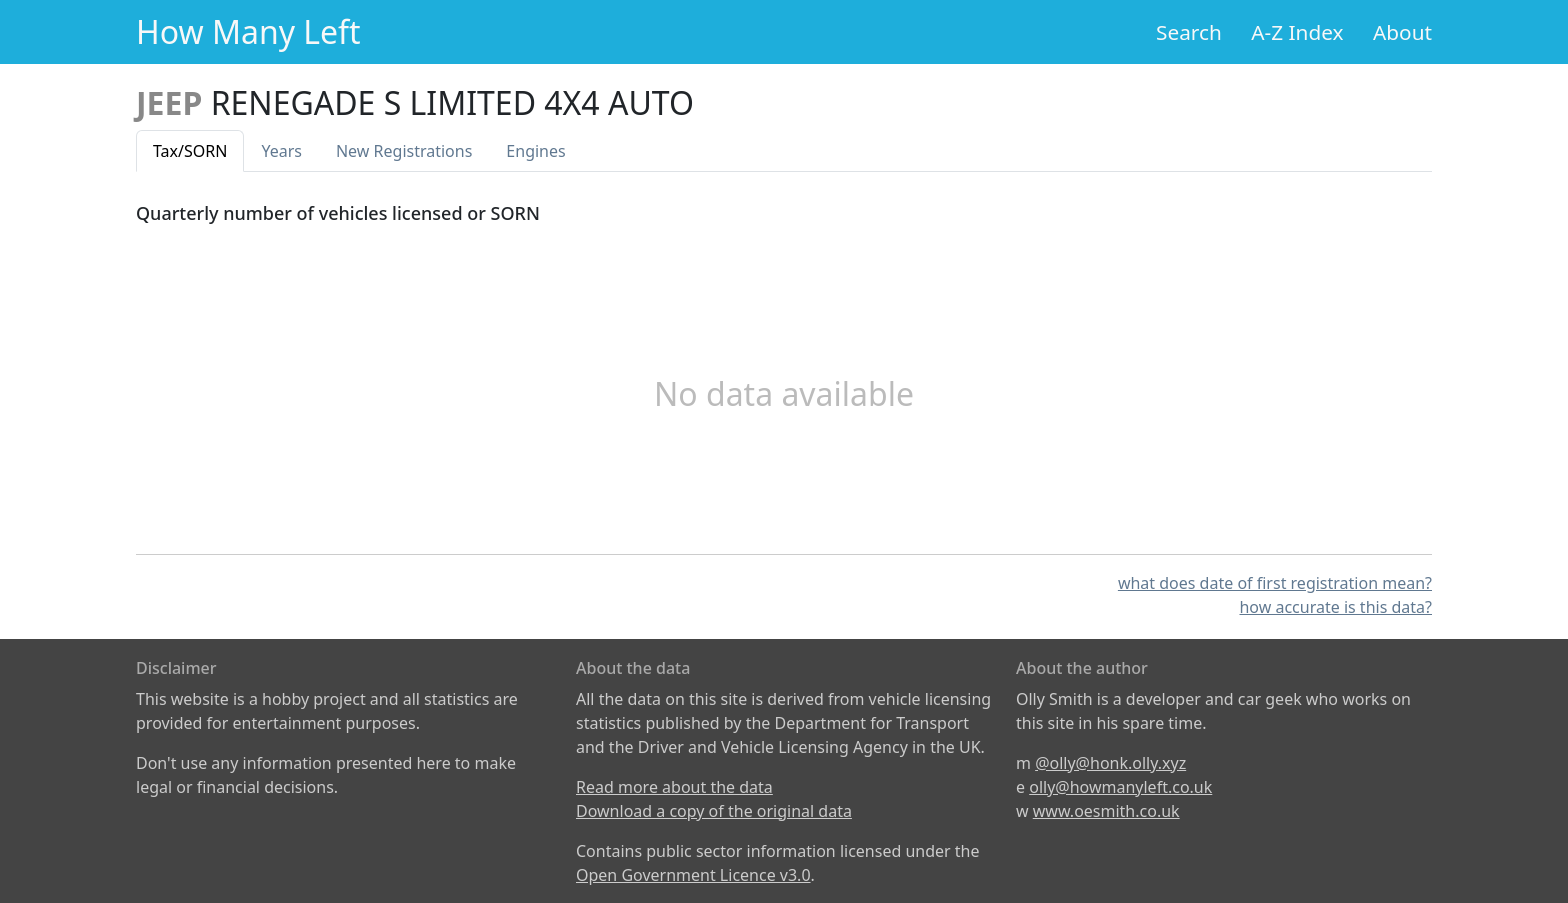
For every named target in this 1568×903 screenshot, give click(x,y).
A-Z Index (1297, 32)
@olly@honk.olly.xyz (1110, 763)
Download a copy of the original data (714, 811)
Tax (190, 151)
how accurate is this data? (1335, 607)
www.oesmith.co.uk (1106, 811)
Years (281, 151)
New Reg (404, 151)
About (1402, 32)
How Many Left (248, 31)
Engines (535, 151)
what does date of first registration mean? (1275, 583)
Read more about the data (674, 787)
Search (1189, 32)
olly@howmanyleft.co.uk (1120, 787)
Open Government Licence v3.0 (693, 875)
